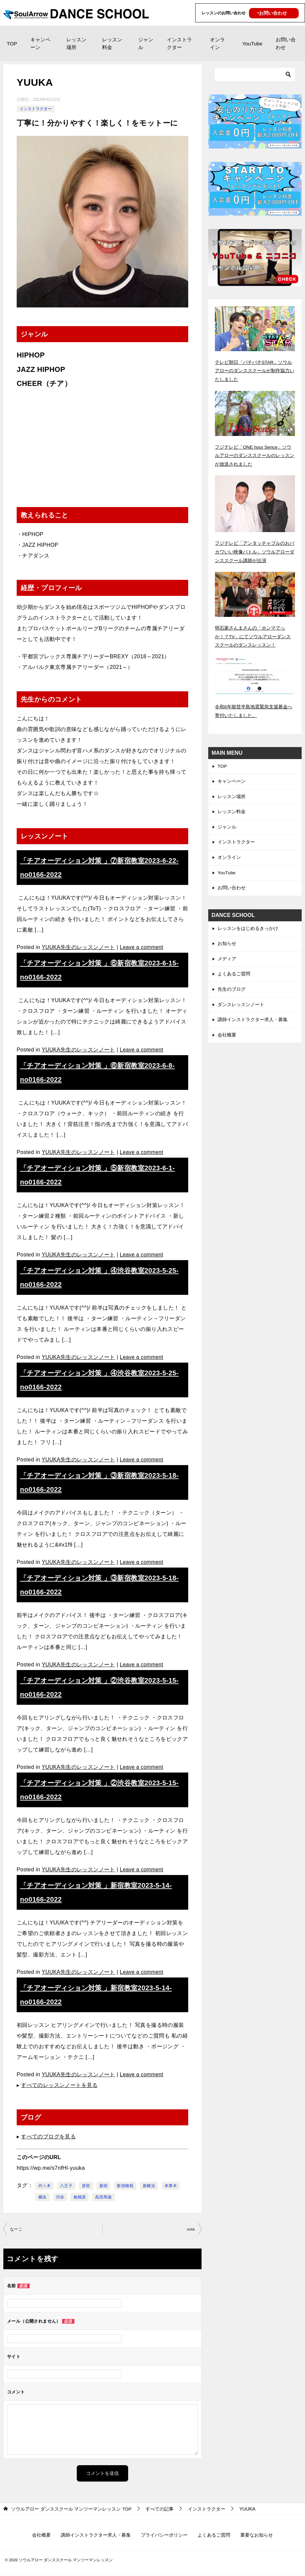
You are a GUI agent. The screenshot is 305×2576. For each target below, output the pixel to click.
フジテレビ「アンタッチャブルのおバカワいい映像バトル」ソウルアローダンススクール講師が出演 (254, 551)
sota (191, 2229)
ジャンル (145, 43)
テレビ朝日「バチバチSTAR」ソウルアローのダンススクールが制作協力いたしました (254, 371)
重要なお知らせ (256, 2535)
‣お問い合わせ (272, 13)
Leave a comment (142, 947)
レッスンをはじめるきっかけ (248, 928)
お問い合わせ (286, 43)
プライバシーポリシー (164, 2535)
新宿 (103, 2185)
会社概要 (227, 1036)
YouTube (252, 43)
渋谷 (60, 2197)
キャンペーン (40, 43)
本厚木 (171, 2185)
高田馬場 (103, 2197)
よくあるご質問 (234, 974)
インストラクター (179, 43)
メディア (227, 959)
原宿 (86, 2185)
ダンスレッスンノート (241, 1005)
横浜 (42, 2197)
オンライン (217, 43)
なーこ (16, 2229)
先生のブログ (232, 990)
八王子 (66, 2185)
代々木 (44, 2185)
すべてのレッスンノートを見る (59, 2085)
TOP (12, 43)
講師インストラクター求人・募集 (253, 1021)
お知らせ (227, 944)
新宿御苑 (125, 2185)
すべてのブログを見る (48, 2136)
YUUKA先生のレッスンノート (78, 947)
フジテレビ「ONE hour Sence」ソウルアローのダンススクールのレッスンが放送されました (254, 455)
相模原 (79, 2197)
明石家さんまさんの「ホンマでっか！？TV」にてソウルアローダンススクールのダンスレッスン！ (253, 635)
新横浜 (149, 2185)
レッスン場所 (76, 43)
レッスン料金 (112, 43)
